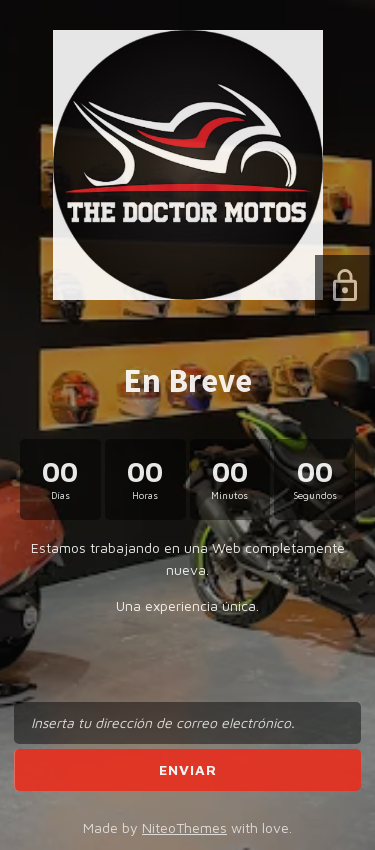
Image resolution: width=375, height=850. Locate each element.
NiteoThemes (184, 827)
